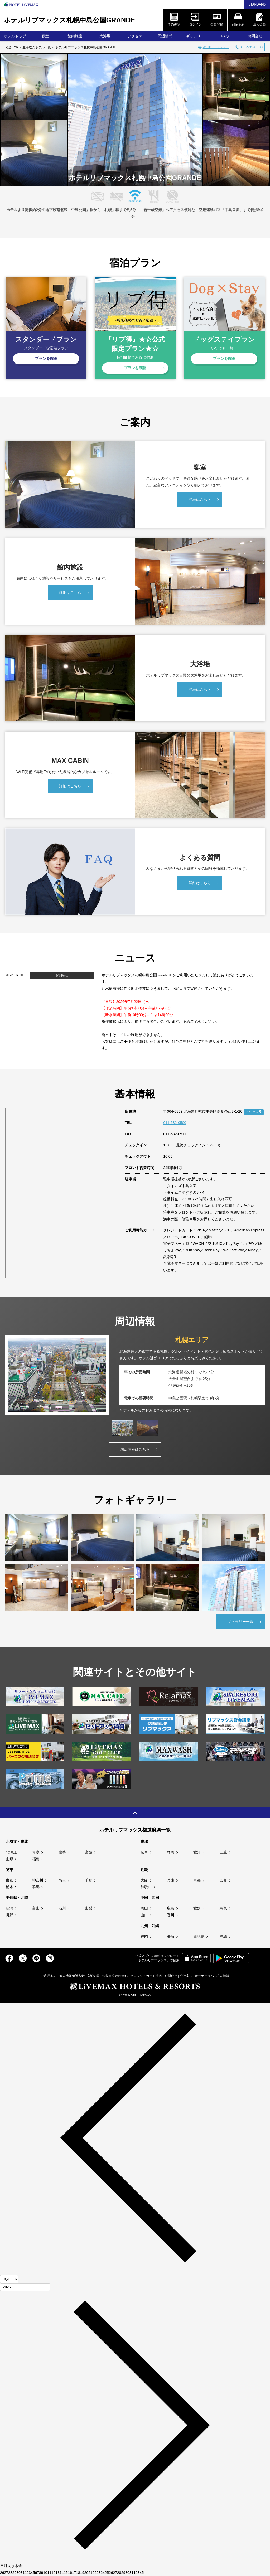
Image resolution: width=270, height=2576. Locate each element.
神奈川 (37, 1880)
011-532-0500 (174, 1123)
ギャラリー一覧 (240, 1621)
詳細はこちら (200, 499)
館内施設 (75, 36)
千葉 (88, 1880)
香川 (170, 1915)
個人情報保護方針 (72, 1976)
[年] (25, 2287)
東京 (9, 1880)
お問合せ (171, 1976)
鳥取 (223, 1908)
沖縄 (223, 1936)
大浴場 (104, 36)
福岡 (144, 1936)
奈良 (223, 1880)
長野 (9, 1915)
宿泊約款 (93, 1976)
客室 (45, 36)
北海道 (11, 1852)
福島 (36, 1859)
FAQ (225, 36)
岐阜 (144, 1852)
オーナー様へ (204, 1976)
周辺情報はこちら (135, 1449)
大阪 (144, 1880)
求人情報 (222, 1976)
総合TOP (12, 47)
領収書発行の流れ (115, 1976)
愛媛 (197, 1908)
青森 (36, 1852)
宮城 (88, 1852)
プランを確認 (46, 358)
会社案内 (186, 1976)
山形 (9, 1859)
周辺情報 (165, 36)
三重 (223, 1852)
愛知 (197, 1852)
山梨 (88, 1908)
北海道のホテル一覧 (36, 47)
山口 (144, 1915)
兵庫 (170, 1880)
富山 (36, 1908)
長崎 (170, 1936)
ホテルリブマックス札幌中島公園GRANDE (69, 20)
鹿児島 (198, 1936)
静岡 (170, 1852)
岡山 (144, 1908)
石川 (62, 1908)
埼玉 (62, 1880)
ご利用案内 (49, 1976)
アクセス (135, 36)
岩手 (62, 1852)
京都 (197, 1880)
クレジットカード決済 (146, 1976)
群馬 (36, 1887)
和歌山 (146, 1887)
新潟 (9, 1908)
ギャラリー (195, 36)
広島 (170, 1908)
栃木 (9, 1887)
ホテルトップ (15, 36)
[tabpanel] (135, 1375)
